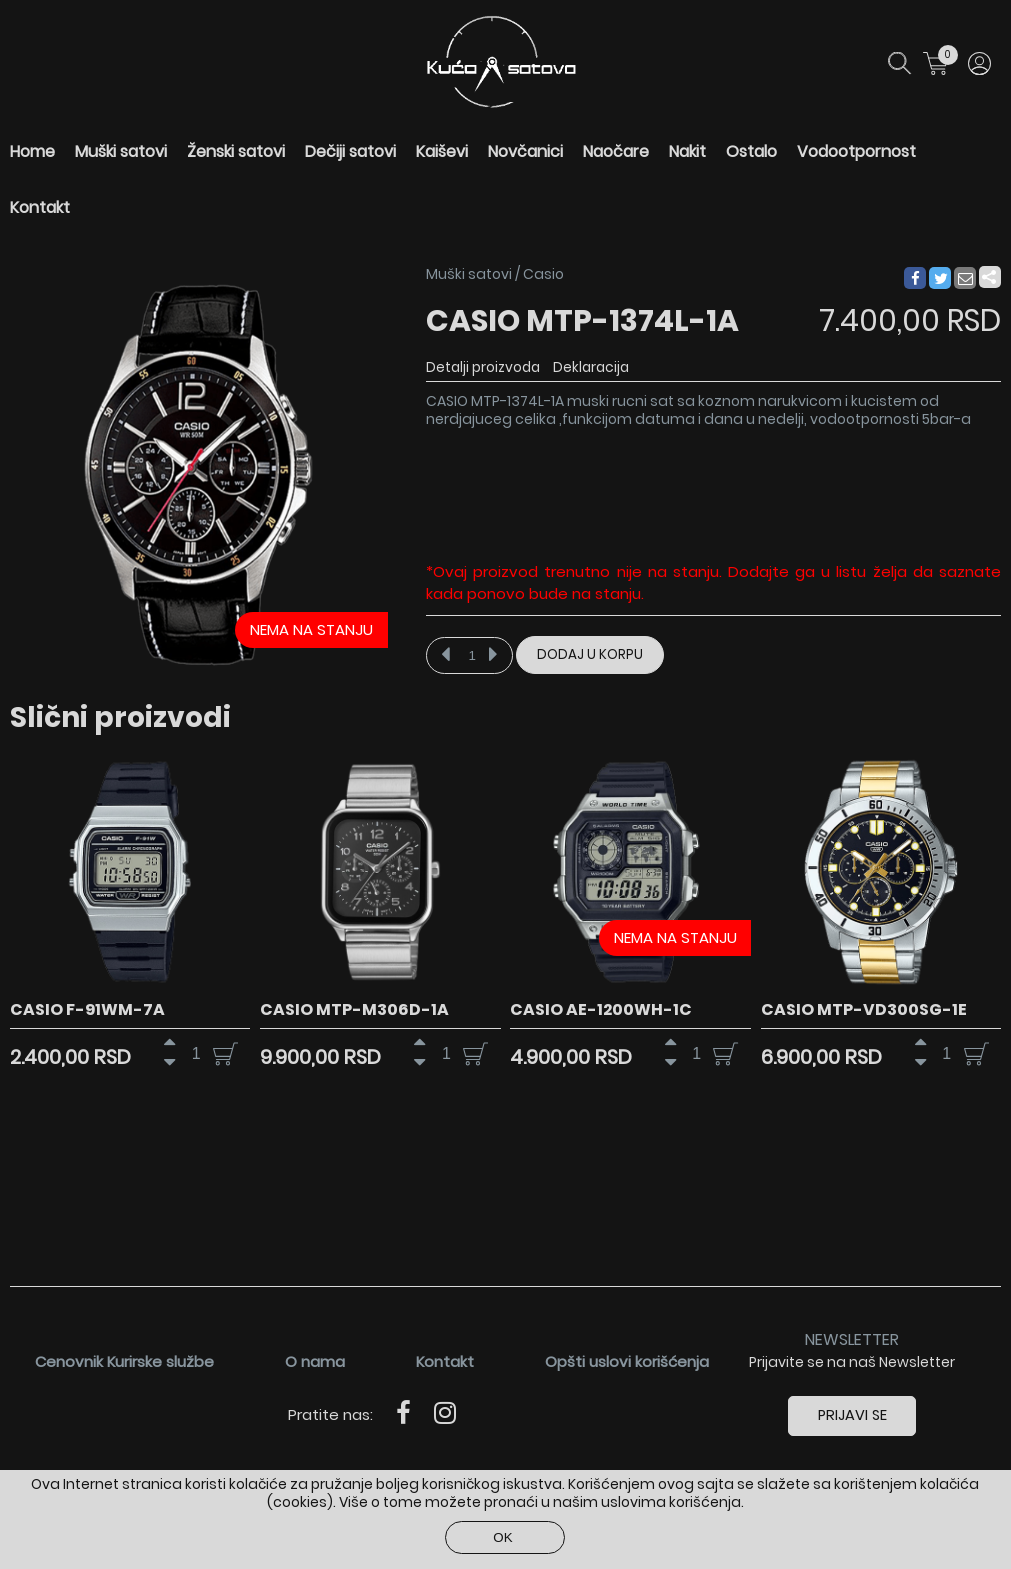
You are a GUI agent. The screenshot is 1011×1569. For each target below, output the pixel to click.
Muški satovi (121, 151)
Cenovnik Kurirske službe (124, 1360)
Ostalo (751, 151)
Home (32, 151)
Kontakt (40, 207)
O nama (315, 1360)
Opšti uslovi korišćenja (627, 1360)
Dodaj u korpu (590, 654)
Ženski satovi (236, 151)
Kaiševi (442, 151)
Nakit (687, 151)
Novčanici (525, 151)
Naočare (616, 151)
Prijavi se (852, 1414)
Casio (543, 274)
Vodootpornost (856, 151)
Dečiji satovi (350, 151)
